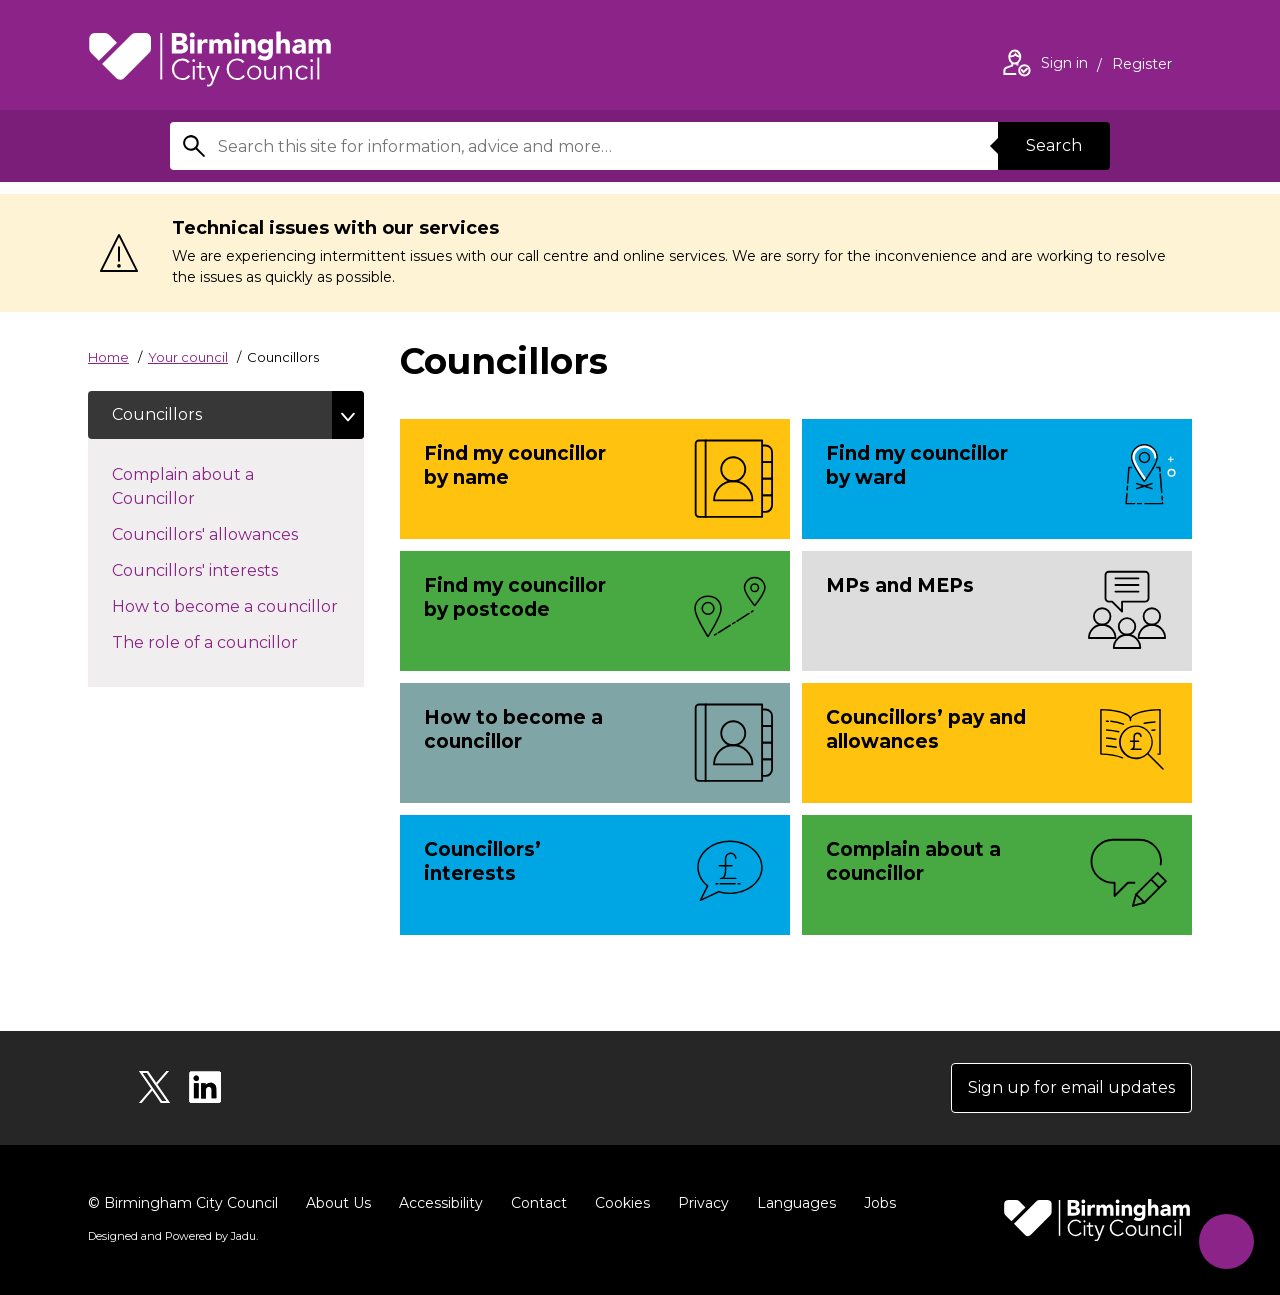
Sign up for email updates (1071, 1087)
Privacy (703, 1203)
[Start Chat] (1226, 1241)
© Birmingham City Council (183, 1203)
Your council (188, 357)
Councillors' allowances (225, 533)
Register (1142, 66)
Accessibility (441, 1203)
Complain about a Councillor (183, 486)
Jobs (880, 1203)
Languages (796, 1203)
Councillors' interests (215, 569)
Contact (539, 1203)
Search (1054, 145)
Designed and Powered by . (173, 1236)
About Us (338, 1203)
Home (108, 357)
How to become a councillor (238, 605)
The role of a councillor (225, 641)
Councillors (157, 414)
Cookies (622, 1203)
